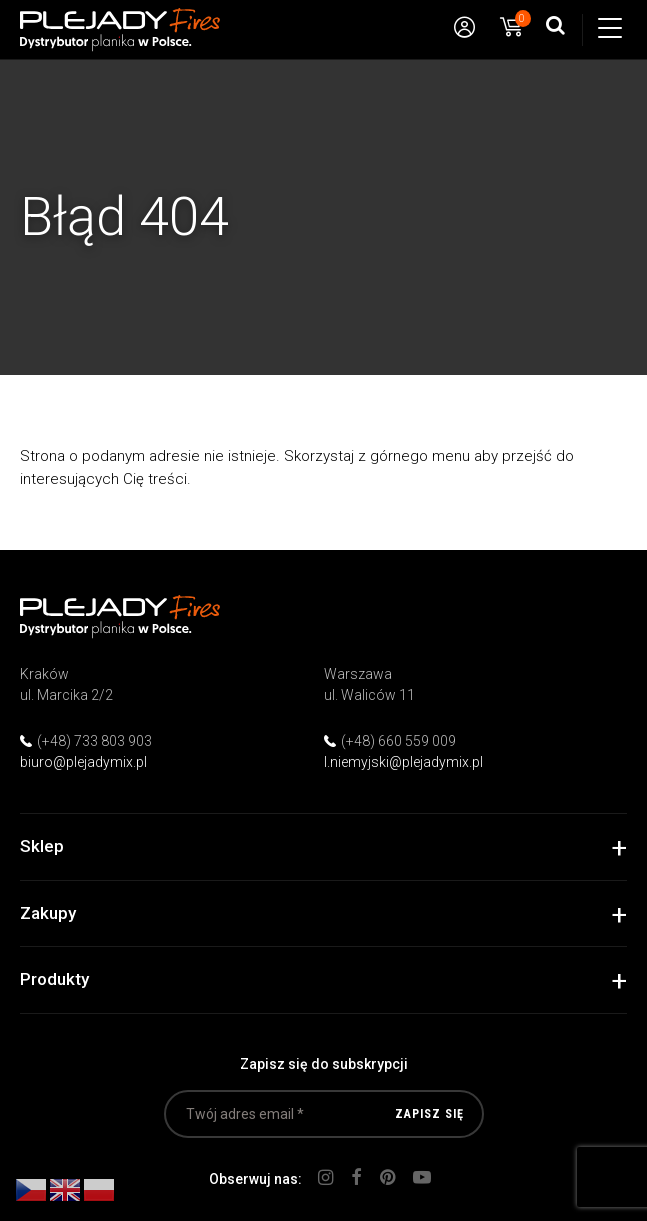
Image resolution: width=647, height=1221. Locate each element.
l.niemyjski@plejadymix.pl (403, 762)
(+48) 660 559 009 (398, 741)
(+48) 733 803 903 (94, 741)
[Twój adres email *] (324, 1114)
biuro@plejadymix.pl (83, 762)
